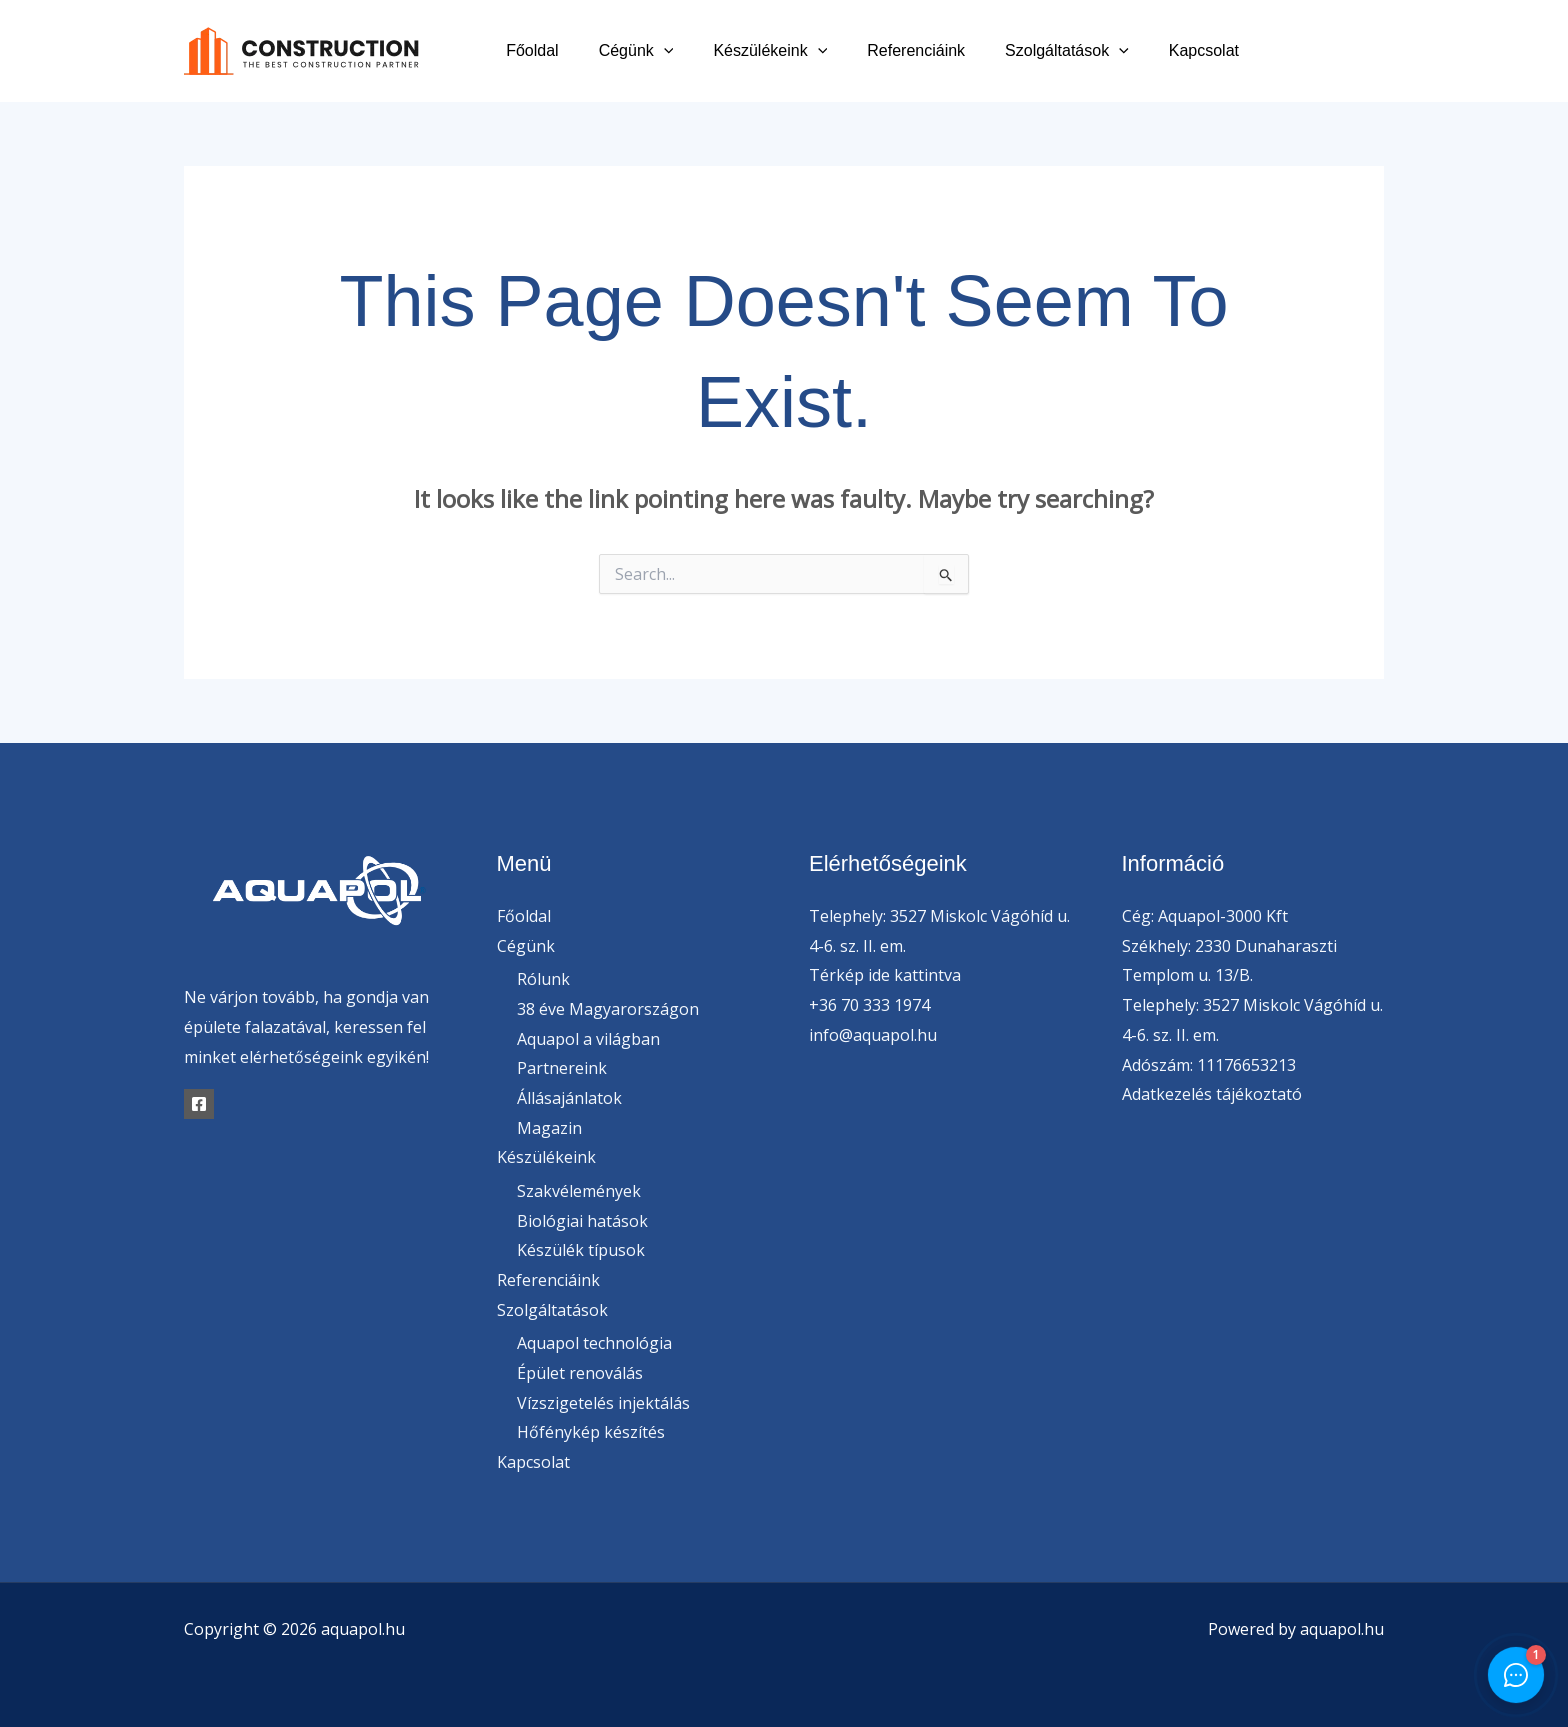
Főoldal (576, 50)
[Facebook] (1286, 51)
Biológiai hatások (582, 1221)
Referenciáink (936, 50)
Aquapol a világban (588, 1039)
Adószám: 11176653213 (1209, 1065)
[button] (700, 50)
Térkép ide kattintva (885, 975)
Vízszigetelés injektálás (603, 1403)
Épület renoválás (580, 1374)
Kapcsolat (1208, 50)
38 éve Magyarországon (608, 1009)
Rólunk (543, 979)
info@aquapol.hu (873, 1035)
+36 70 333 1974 (869, 1005)
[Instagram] (1376, 51)
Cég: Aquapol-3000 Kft (1205, 916)
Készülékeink (798, 50)
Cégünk (672, 50)
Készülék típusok (581, 1251)
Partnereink (562, 1069)
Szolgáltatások (1079, 50)
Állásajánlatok (569, 1098)
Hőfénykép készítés (591, 1433)
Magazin (549, 1128)
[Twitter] (1331, 51)
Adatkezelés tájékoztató (1212, 1094)
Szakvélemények (579, 1191)
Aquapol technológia (594, 1344)
